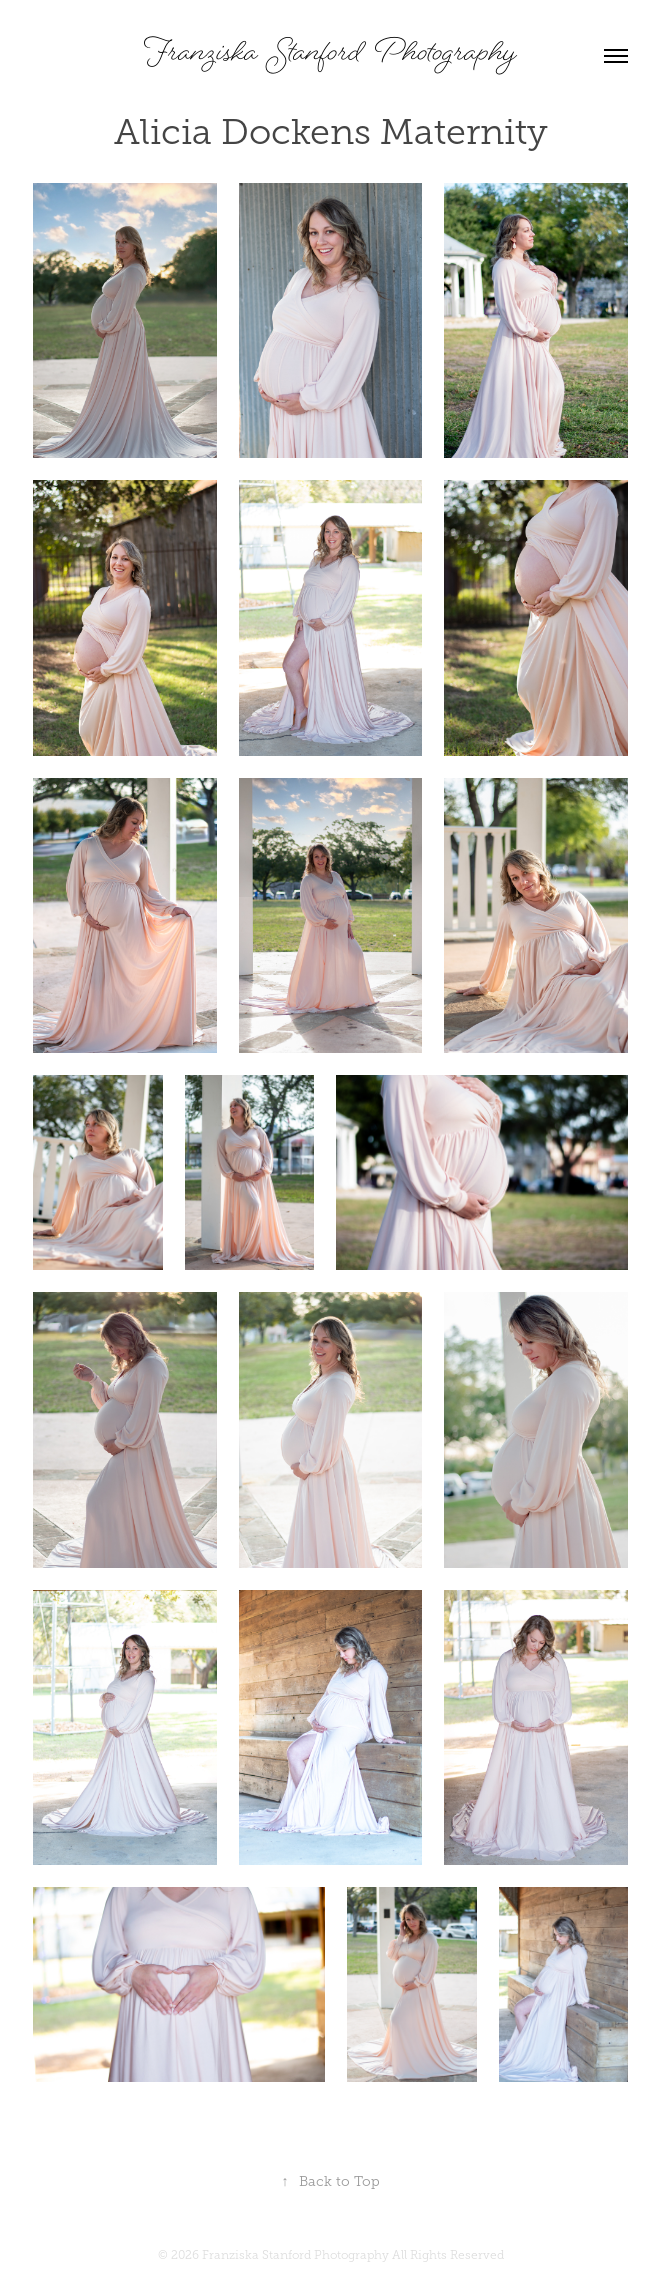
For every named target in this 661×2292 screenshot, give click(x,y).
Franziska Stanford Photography (330, 55)
